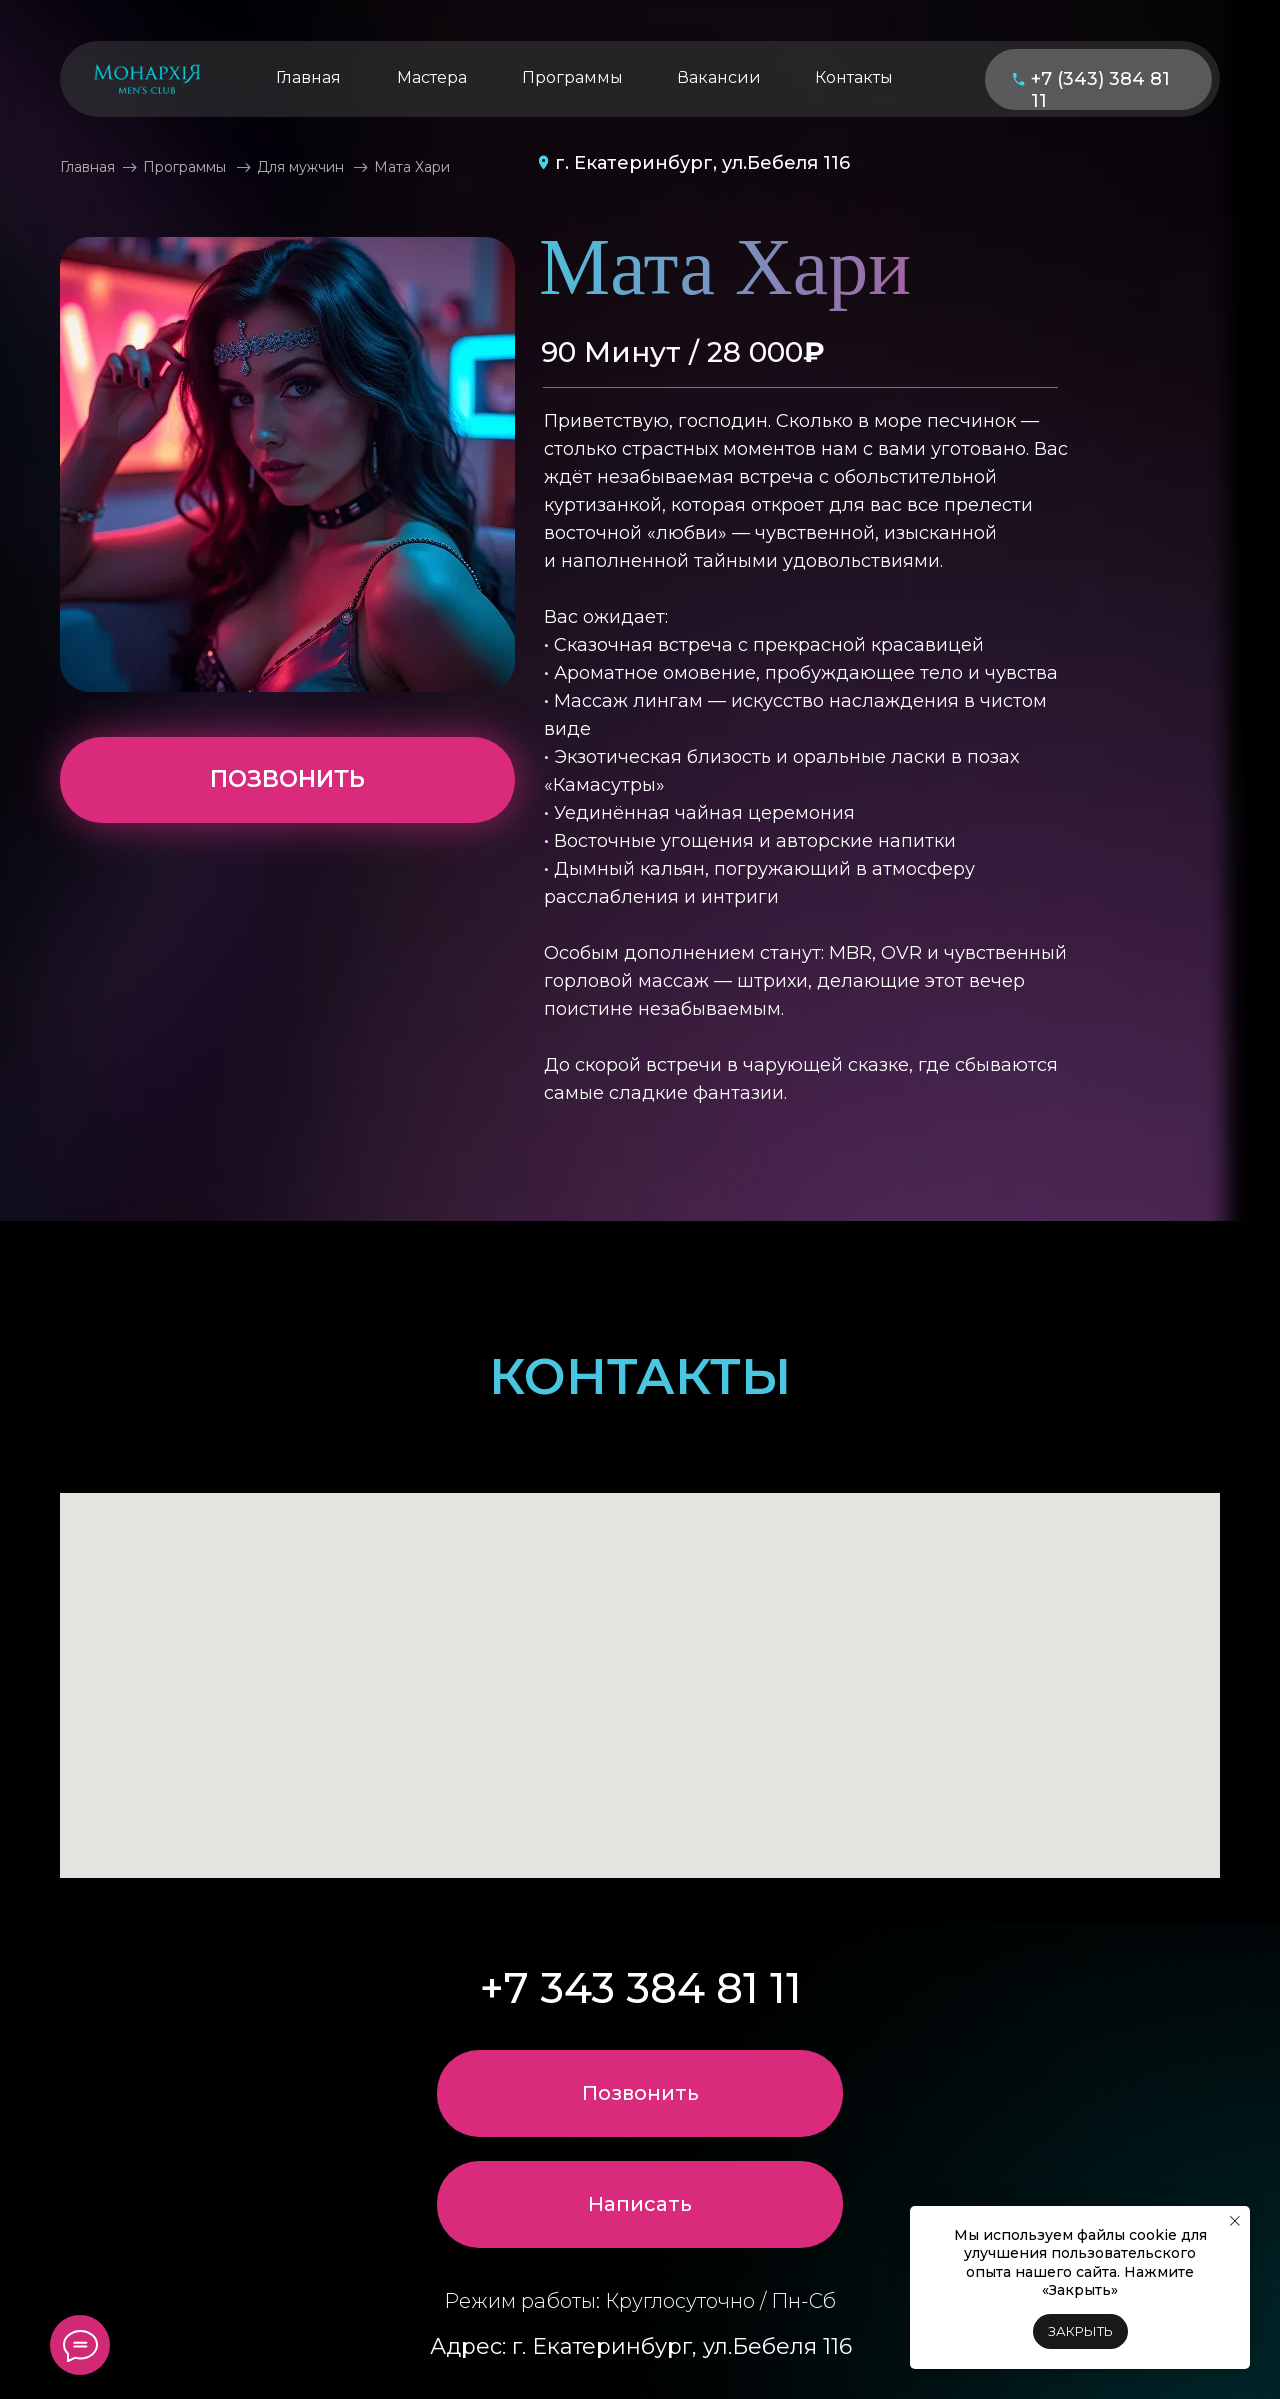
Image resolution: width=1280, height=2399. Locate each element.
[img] (147, 79)
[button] (640, 2204)
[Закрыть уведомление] (1235, 2221)
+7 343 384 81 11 (641, 1988)
